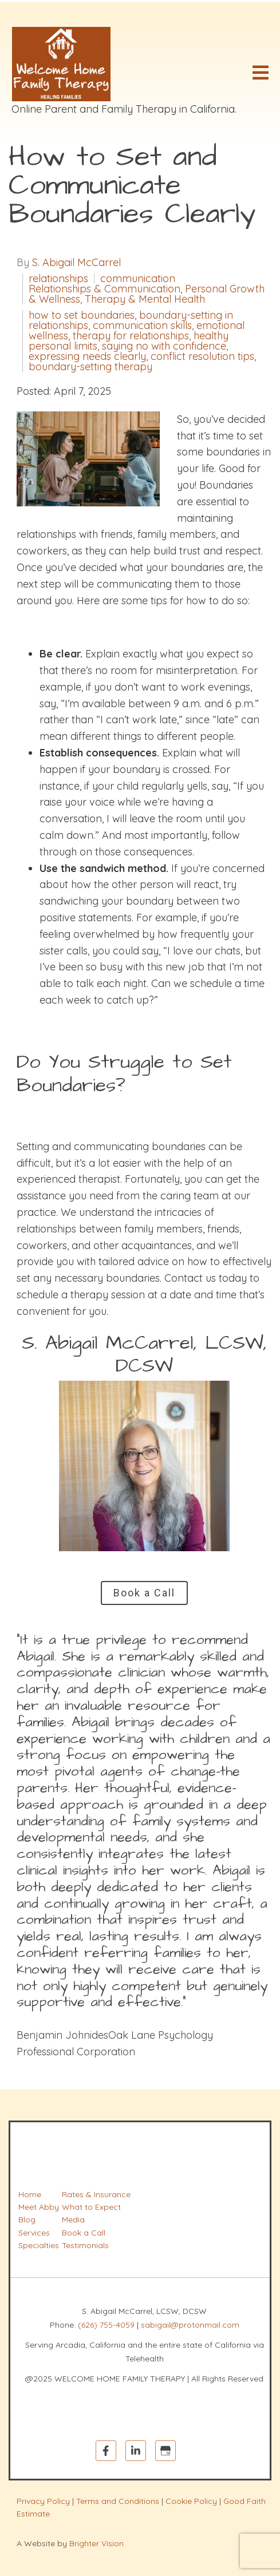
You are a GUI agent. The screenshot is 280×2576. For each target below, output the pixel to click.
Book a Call (144, 1593)
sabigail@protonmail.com (190, 2325)
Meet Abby (38, 2207)
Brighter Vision (96, 2543)
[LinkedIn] (135, 2450)
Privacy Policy (43, 2501)
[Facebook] (106, 2450)
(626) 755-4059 (106, 2325)
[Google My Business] (165, 2450)
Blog (27, 2219)
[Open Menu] (261, 73)
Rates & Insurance (96, 2194)
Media (73, 2219)
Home (29, 2194)
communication (137, 279)
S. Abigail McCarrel (76, 262)
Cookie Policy (191, 2501)
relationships (58, 279)
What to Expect (91, 2207)
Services (34, 2233)
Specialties (38, 2245)
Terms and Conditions (117, 2501)
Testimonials (85, 2245)
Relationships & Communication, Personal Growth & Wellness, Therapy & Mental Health (147, 294)
